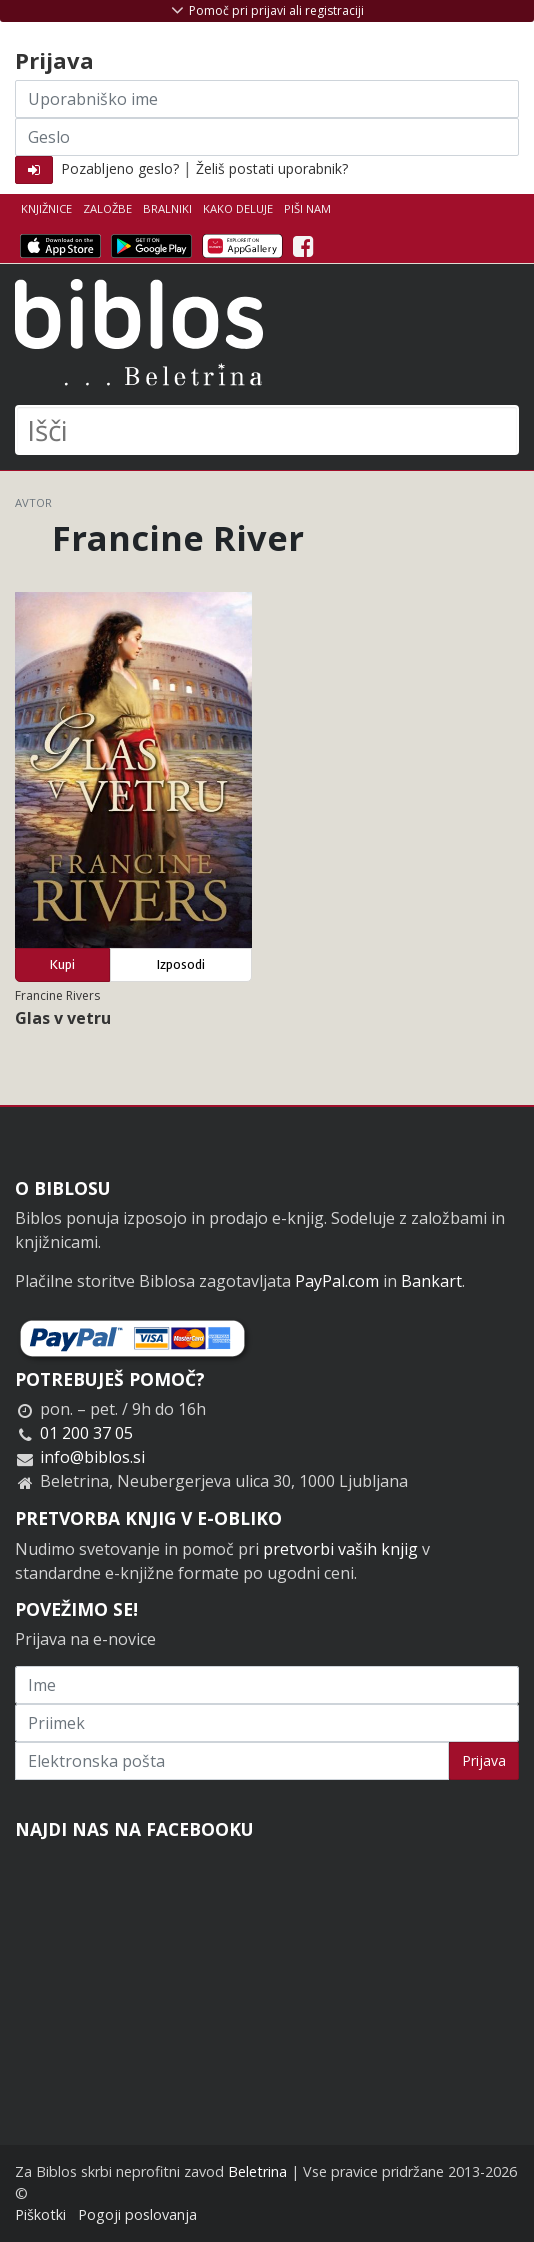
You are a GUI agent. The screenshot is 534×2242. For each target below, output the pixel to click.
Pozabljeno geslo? (120, 168)
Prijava (484, 1760)
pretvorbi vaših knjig (340, 1549)
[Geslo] (267, 137)
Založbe (107, 208)
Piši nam (307, 208)
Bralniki (167, 208)
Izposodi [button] (181, 964)
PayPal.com (337, 1281)
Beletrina (257, 2171)
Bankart (431, 1281)
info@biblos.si (92, 1457)
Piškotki (40, 2214)
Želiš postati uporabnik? (272, 168)
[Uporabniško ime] (267, 99)
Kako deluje (238, 208)
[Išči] (267, 430)
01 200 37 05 (86, 1433)
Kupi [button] (62, 964)
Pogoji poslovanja (137, 2214)
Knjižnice (46, 208)
